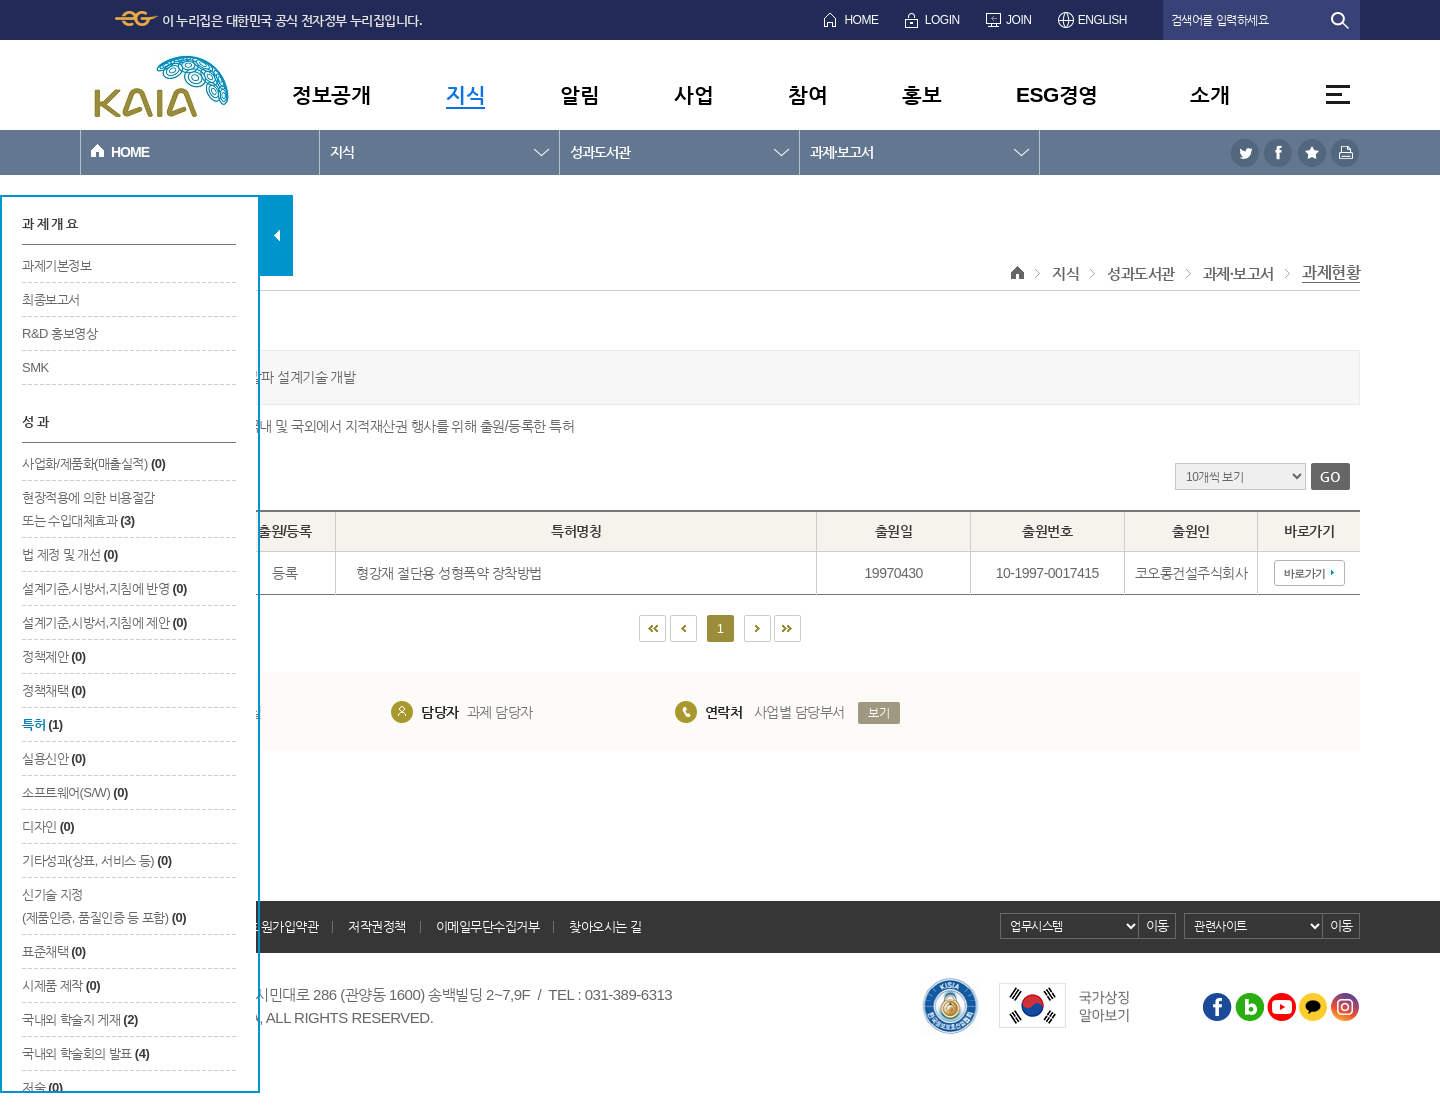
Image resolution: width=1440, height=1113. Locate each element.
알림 (579, 94)
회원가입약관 (283, 926)
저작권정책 (377, 926)
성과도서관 (600, 152)
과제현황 (1331, 272)
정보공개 (331, 94)
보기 (878, 713)
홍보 (921, 94)
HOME (861, 20)
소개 (1209, 94)
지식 (465, 94)
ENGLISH (1102, 20)
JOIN (1018, 20)
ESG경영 (1057, 94)
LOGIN (942, 20)
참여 (807, 94)
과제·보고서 (841, 152)
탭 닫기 (276, 235)
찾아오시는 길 (605, 926)
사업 (693, 94)
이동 (1157, 925)
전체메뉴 (1338, 94)
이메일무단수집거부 (488, 926)
